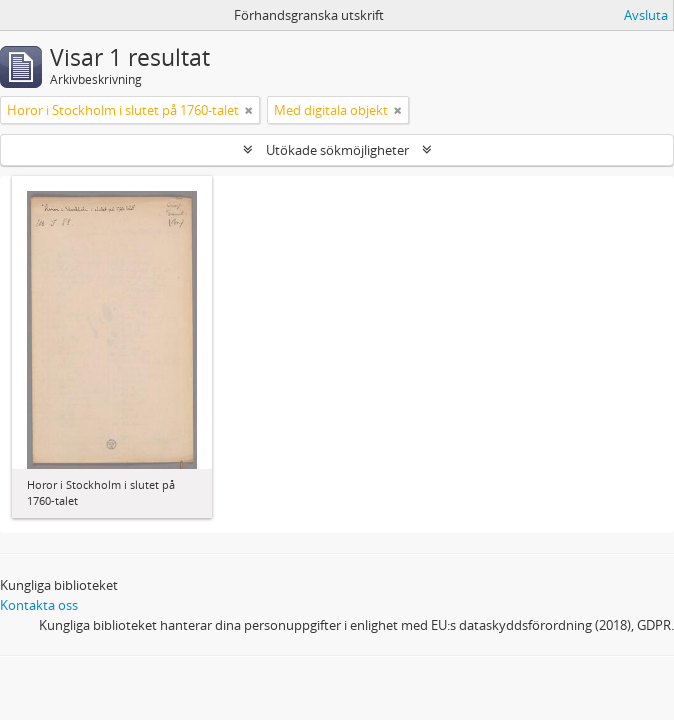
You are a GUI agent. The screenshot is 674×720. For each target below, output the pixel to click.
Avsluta (646, 15)
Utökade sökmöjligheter (337, 150)
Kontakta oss (39, 605)
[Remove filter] (249, 110)
